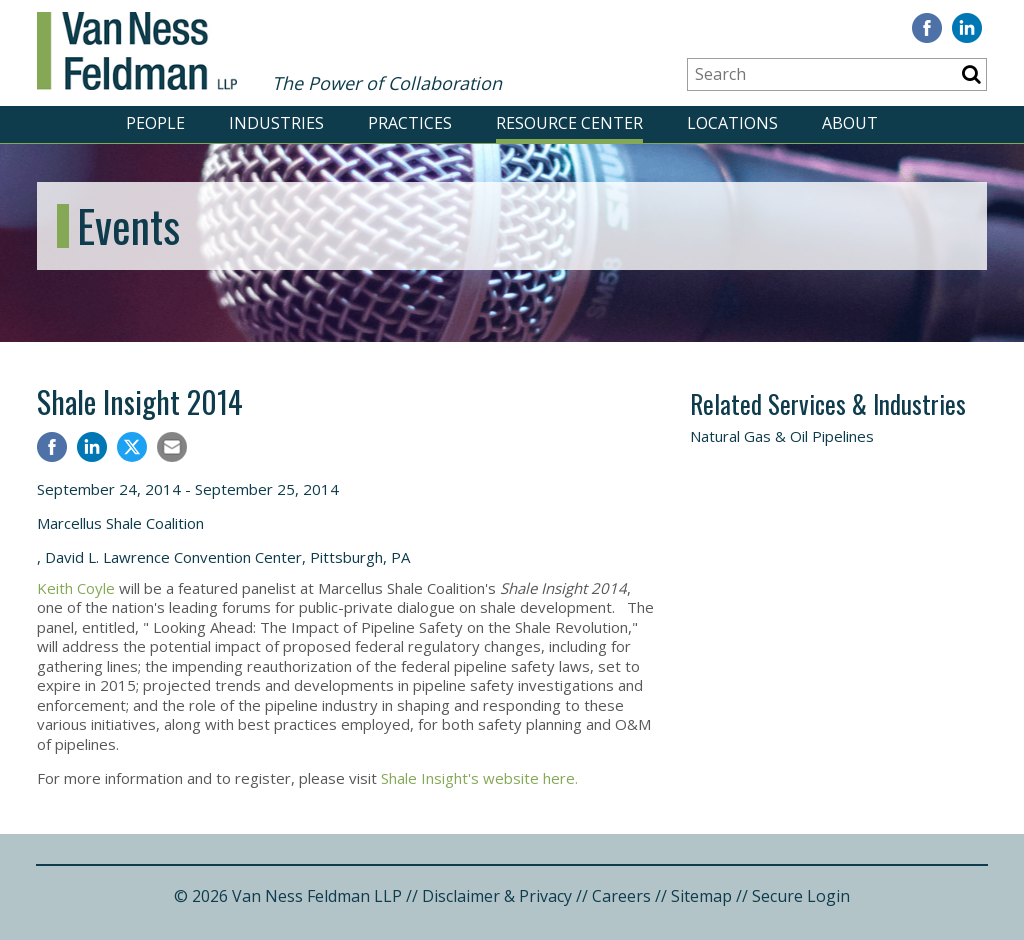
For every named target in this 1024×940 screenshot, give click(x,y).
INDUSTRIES (276, 123)
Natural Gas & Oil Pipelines (782, 436)
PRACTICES (410, 123)
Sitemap (701, 896)
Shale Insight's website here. (479, 778)
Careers (621, 896)
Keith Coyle (76, 588)
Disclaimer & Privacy (497, 896)
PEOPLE (155, 123)
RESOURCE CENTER (569, 123)
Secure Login (801, 896)
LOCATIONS (732, 123)
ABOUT (850, 123)
